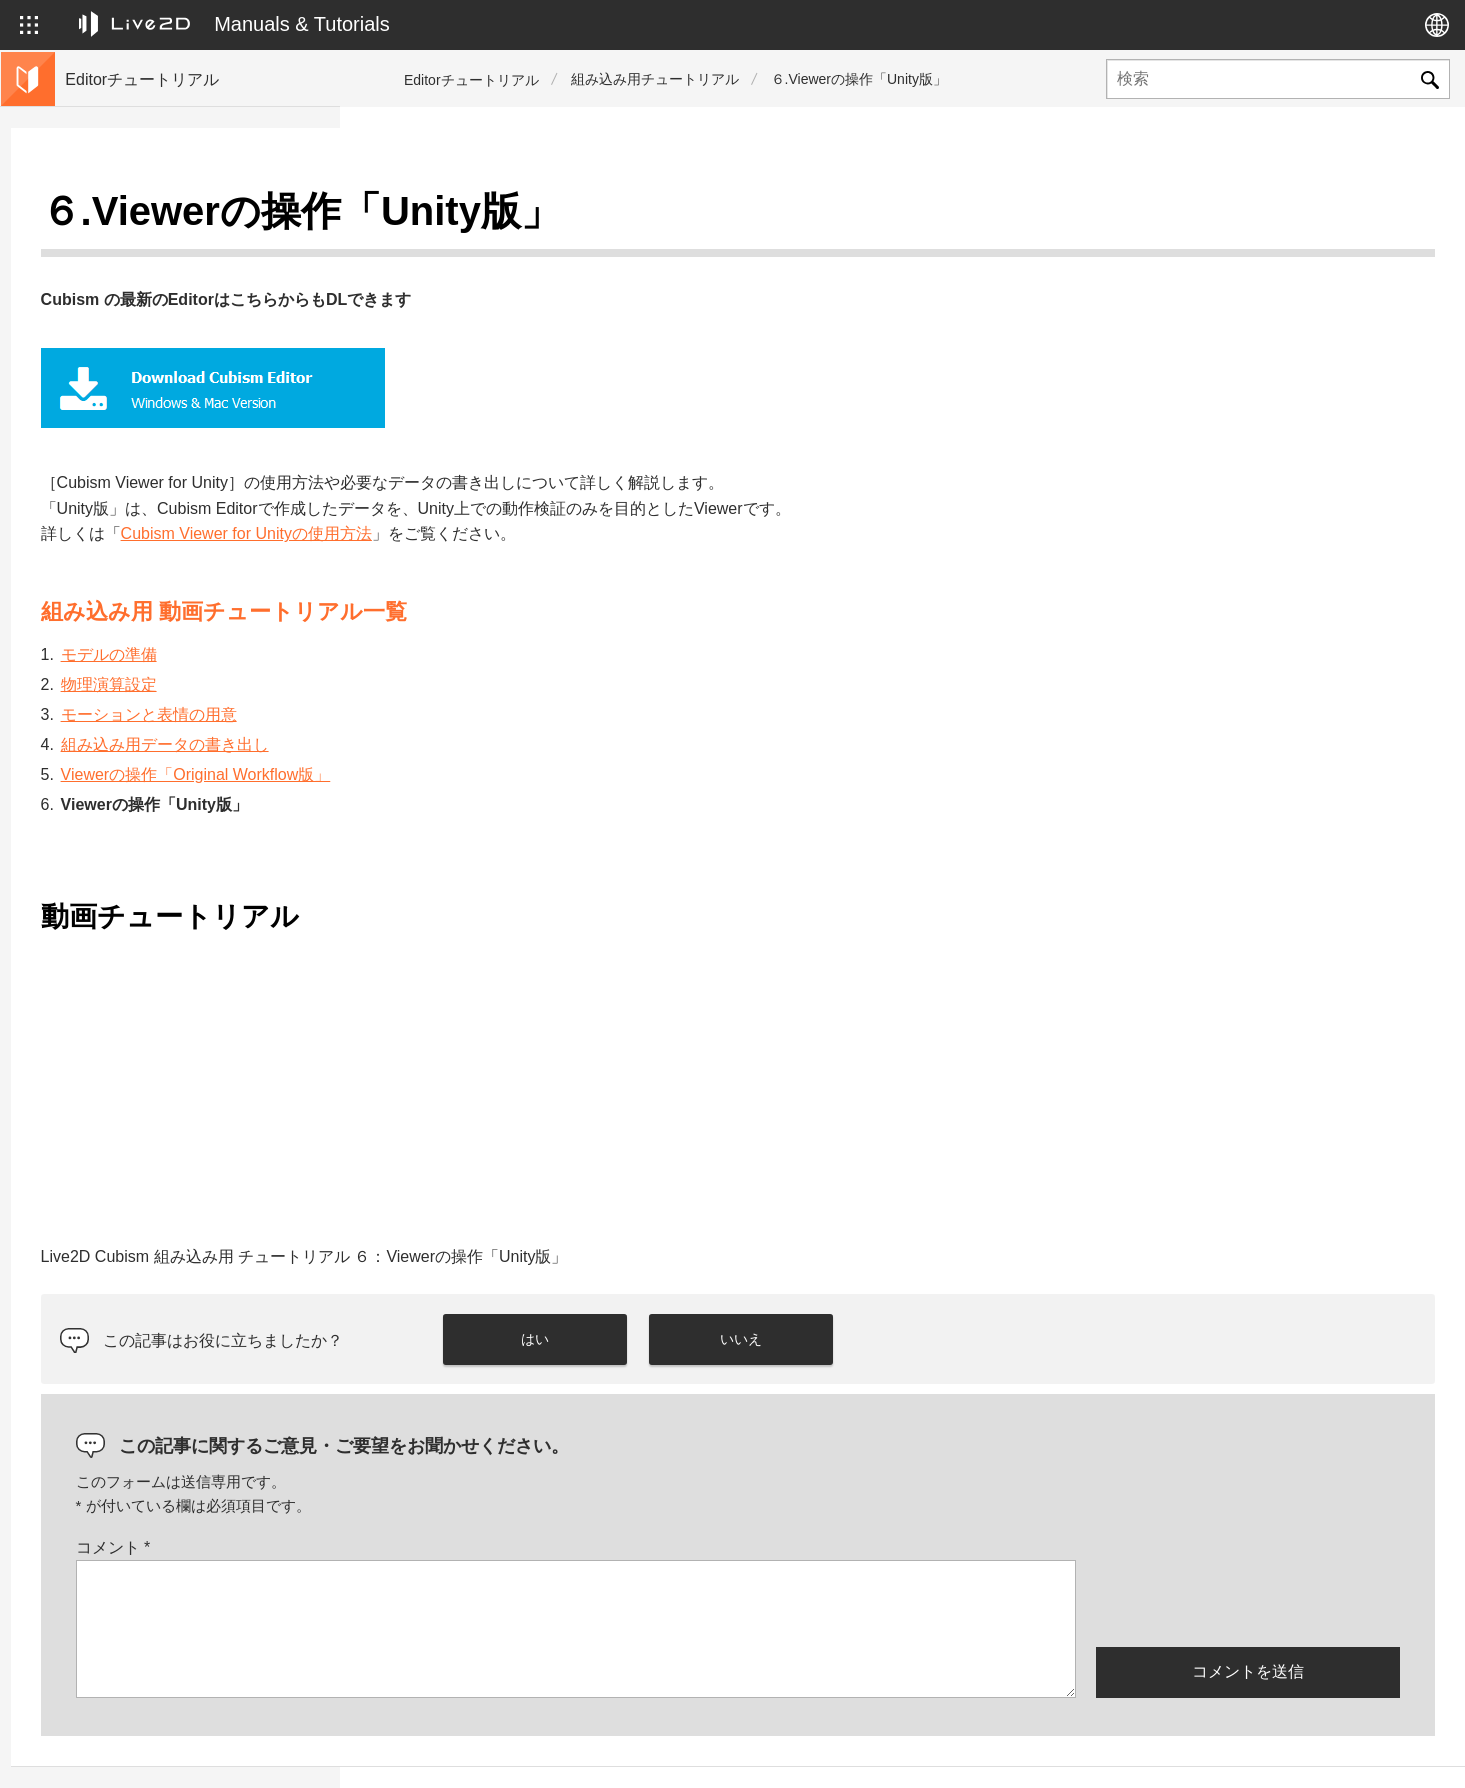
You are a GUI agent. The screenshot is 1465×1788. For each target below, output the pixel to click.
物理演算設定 (438, 635)
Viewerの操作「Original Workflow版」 (525, 725)
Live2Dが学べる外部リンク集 (158, 540)
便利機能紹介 (108, 476)
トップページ (108, 220)
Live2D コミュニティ (1338, 1751)
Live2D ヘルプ (1181, 1751)
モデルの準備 (438, 605)
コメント (442, 1498)
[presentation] (1248, 1553)
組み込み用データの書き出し (494, 695)
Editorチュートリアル (471, 80)
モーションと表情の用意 (478, 665)
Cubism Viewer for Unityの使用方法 (575, 485)
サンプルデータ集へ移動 (143, 572)
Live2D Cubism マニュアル (150, 604)
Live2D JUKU (1049, 1751)
